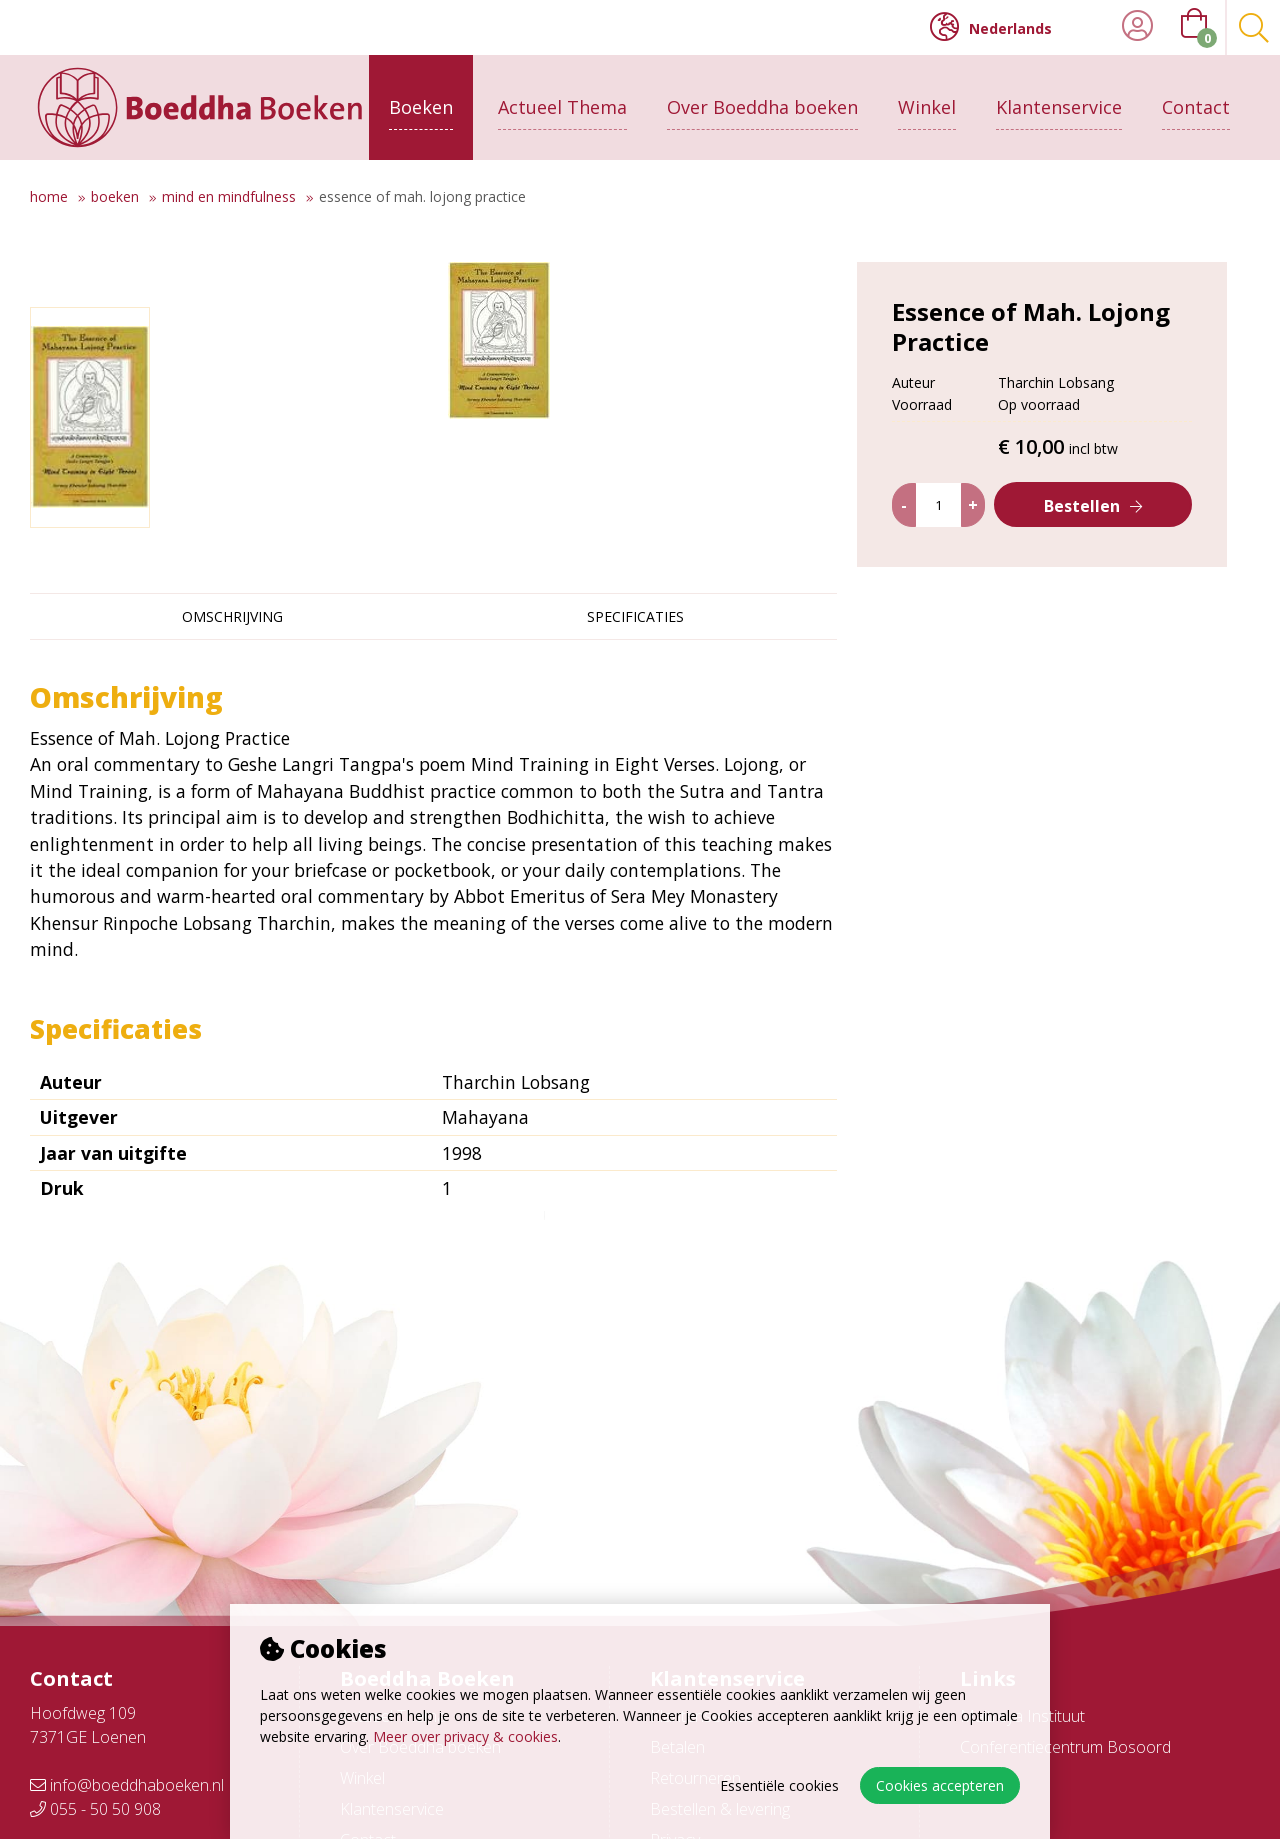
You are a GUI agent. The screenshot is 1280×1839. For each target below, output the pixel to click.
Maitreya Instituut (1022, 1716)
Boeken (421, 107)
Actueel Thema (562, 107)
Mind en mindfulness (229, 196)
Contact (1196, 107)
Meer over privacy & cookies (465, 1736)
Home (49, 196)
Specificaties (635, 616)
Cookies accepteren (940, 1785)
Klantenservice (1059, 107)
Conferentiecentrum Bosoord (1065, 1747)
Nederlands (991, 27)
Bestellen (1082, 506)
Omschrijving (232, 616)
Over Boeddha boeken (762, 107)
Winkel (927, 107)
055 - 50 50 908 (95, 1809)
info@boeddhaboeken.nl (127, 1785)
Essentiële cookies (779, 1785)
